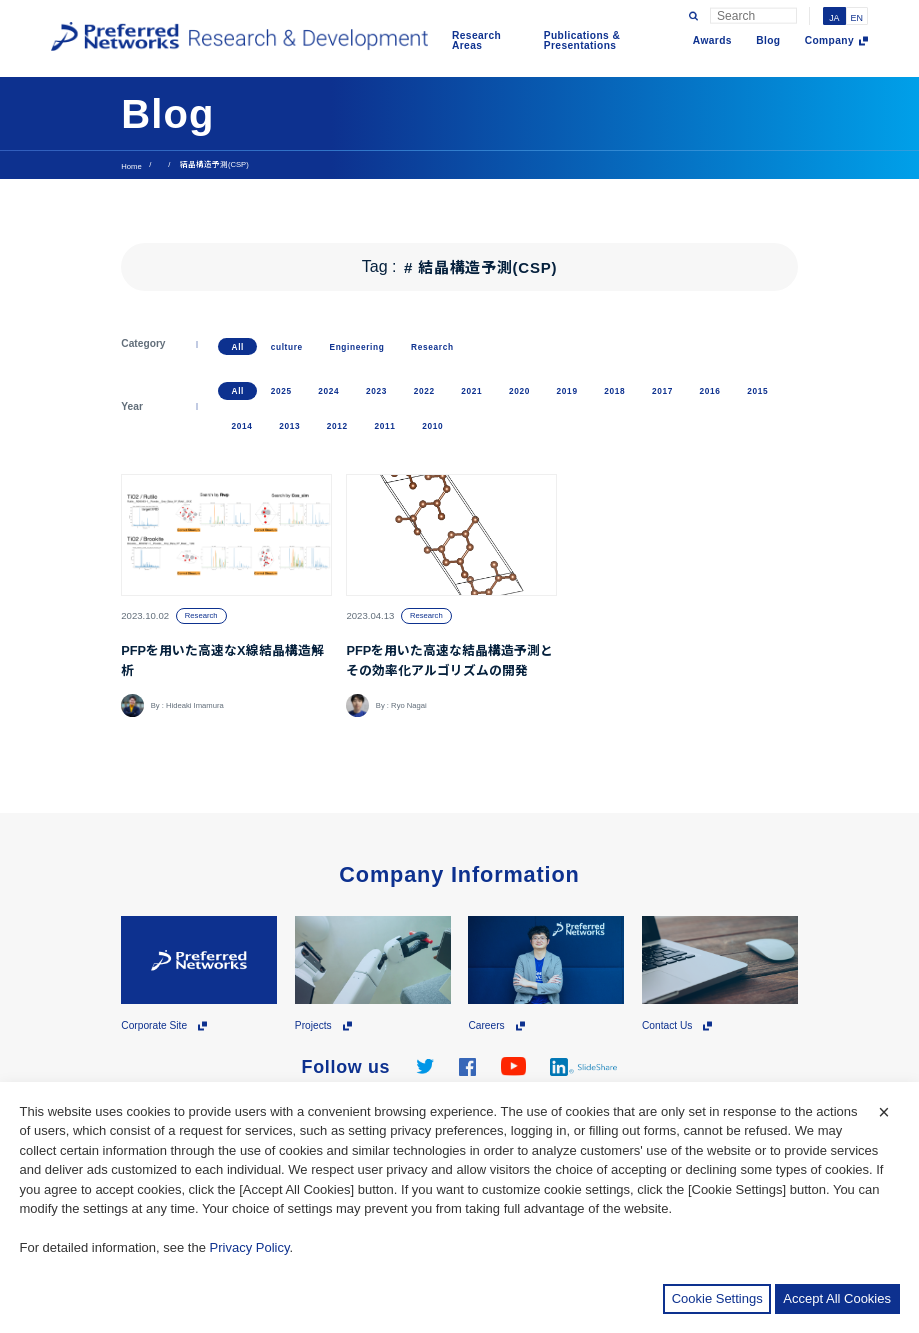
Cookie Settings (717, 1298)
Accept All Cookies (837, 1298)
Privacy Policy (250, 1247)
